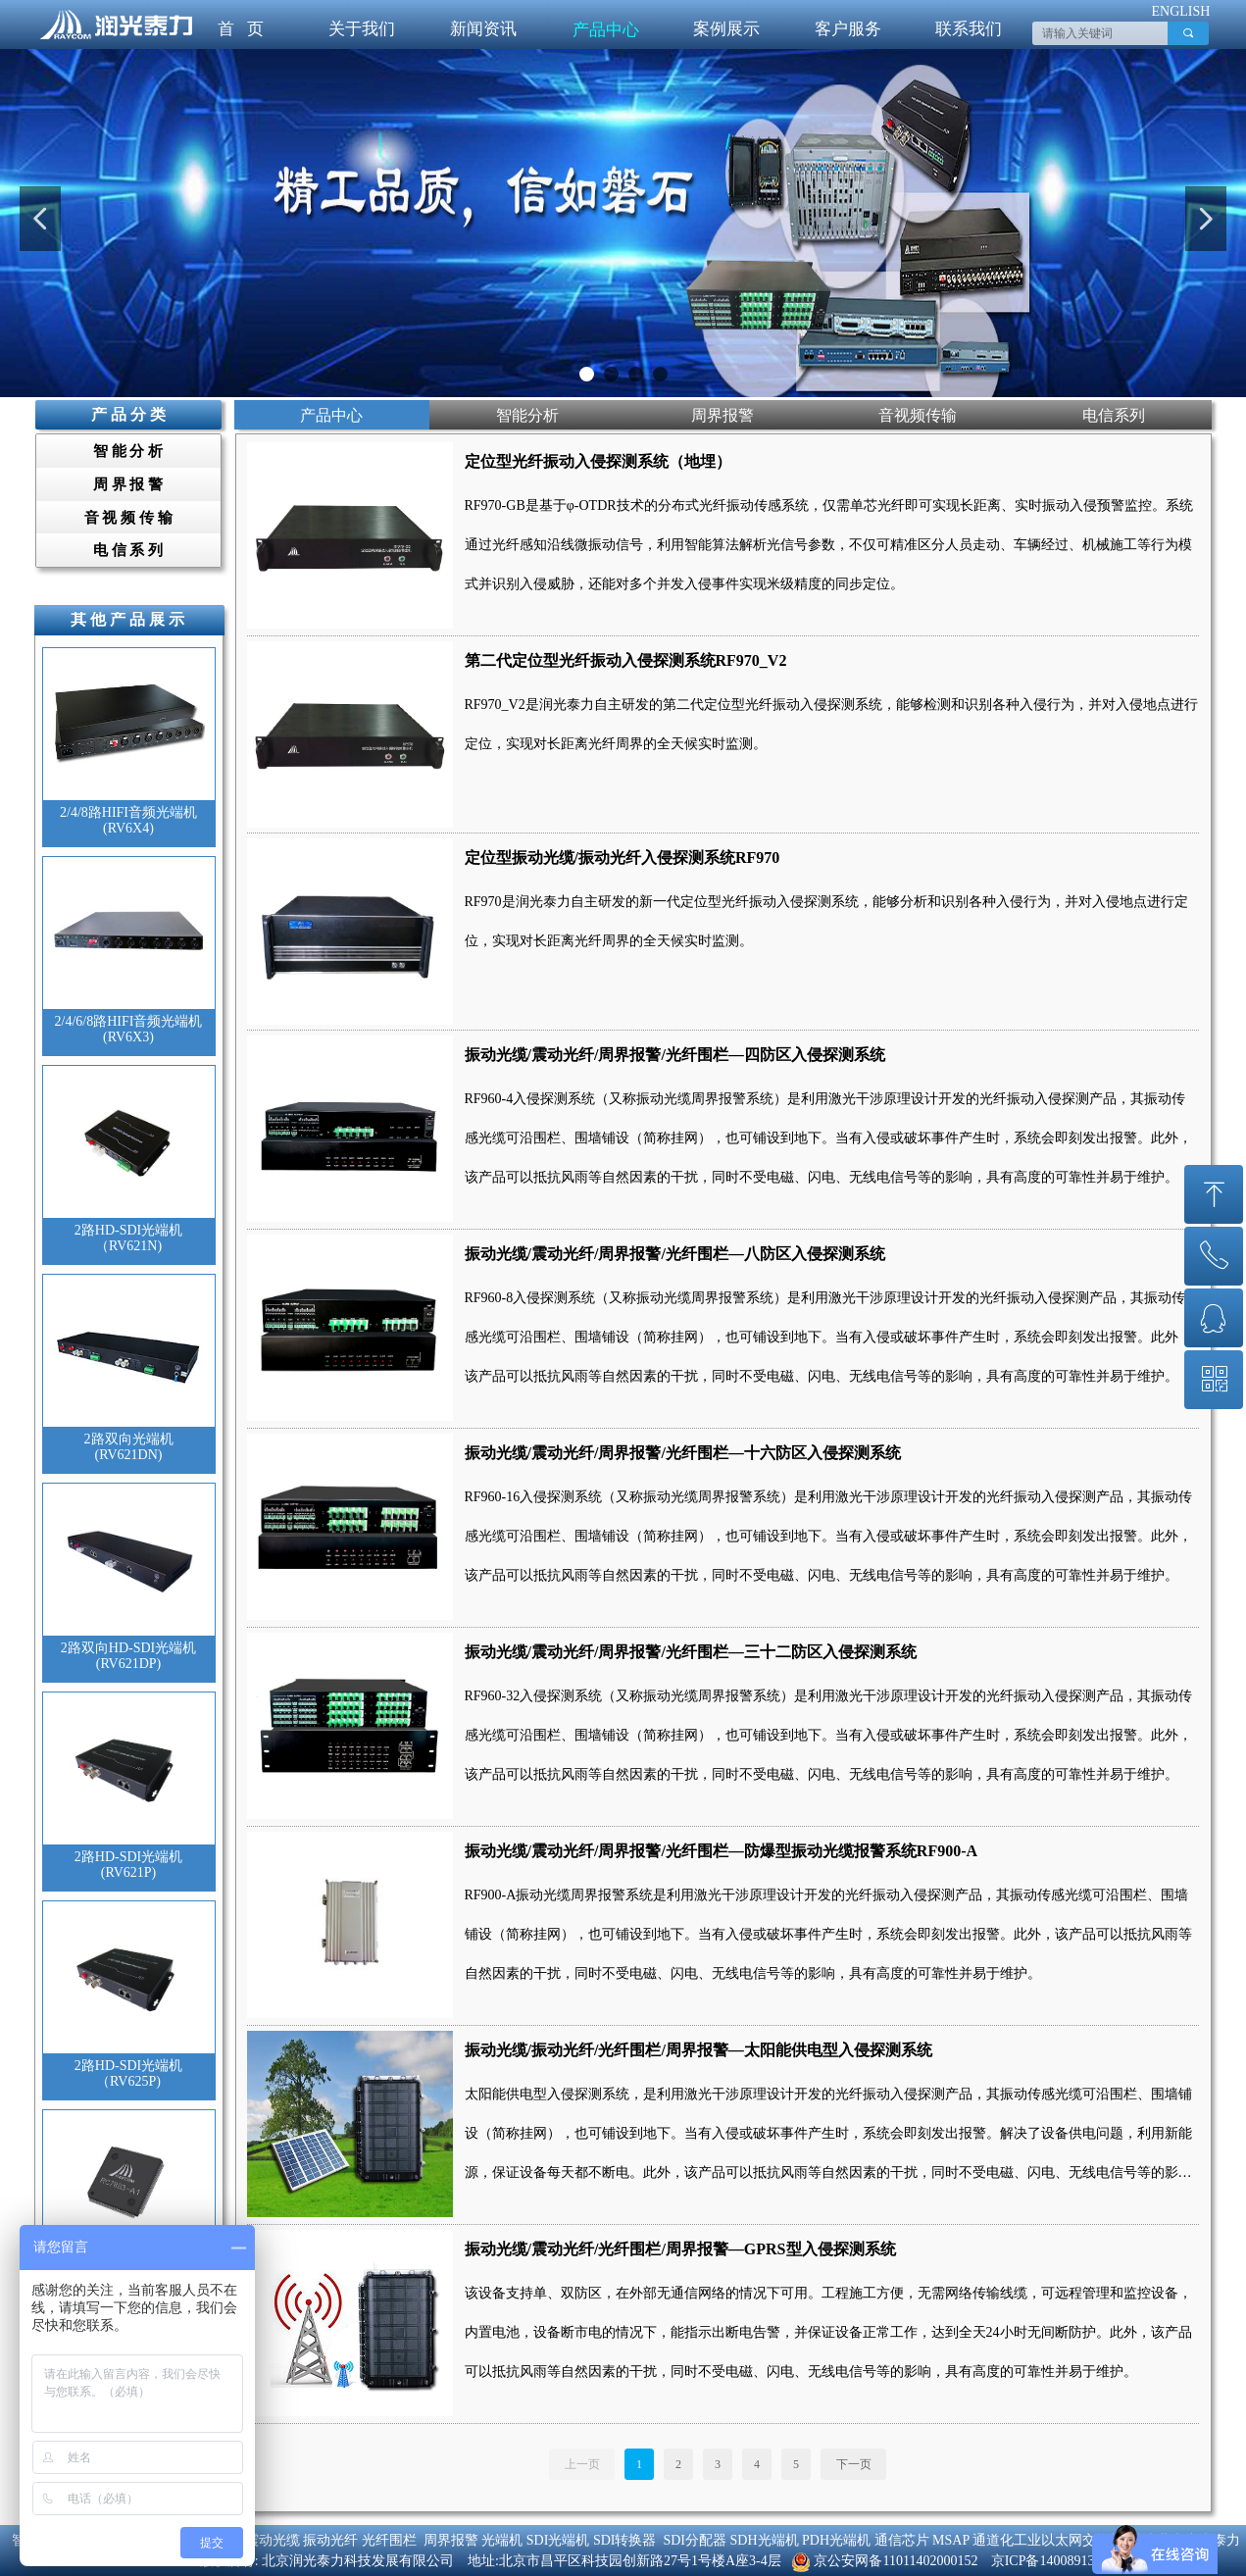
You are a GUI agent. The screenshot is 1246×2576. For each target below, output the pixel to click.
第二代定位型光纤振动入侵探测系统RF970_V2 (626, 660)
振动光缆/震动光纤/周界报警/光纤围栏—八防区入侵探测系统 (675, 1253)
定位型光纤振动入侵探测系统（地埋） (598, 461)
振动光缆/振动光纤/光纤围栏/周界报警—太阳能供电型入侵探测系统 (698, 2050)
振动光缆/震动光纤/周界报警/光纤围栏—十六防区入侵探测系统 (683, 1452)
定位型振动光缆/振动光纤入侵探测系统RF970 (622, 857)
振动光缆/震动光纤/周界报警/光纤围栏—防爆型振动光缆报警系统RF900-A (721, 1851)
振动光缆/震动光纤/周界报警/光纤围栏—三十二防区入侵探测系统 (691, 1651)
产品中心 (606, 30)
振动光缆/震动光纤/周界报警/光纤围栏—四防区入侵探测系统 (675, 1054)
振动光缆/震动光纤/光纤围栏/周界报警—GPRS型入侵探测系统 (680, 2249)
